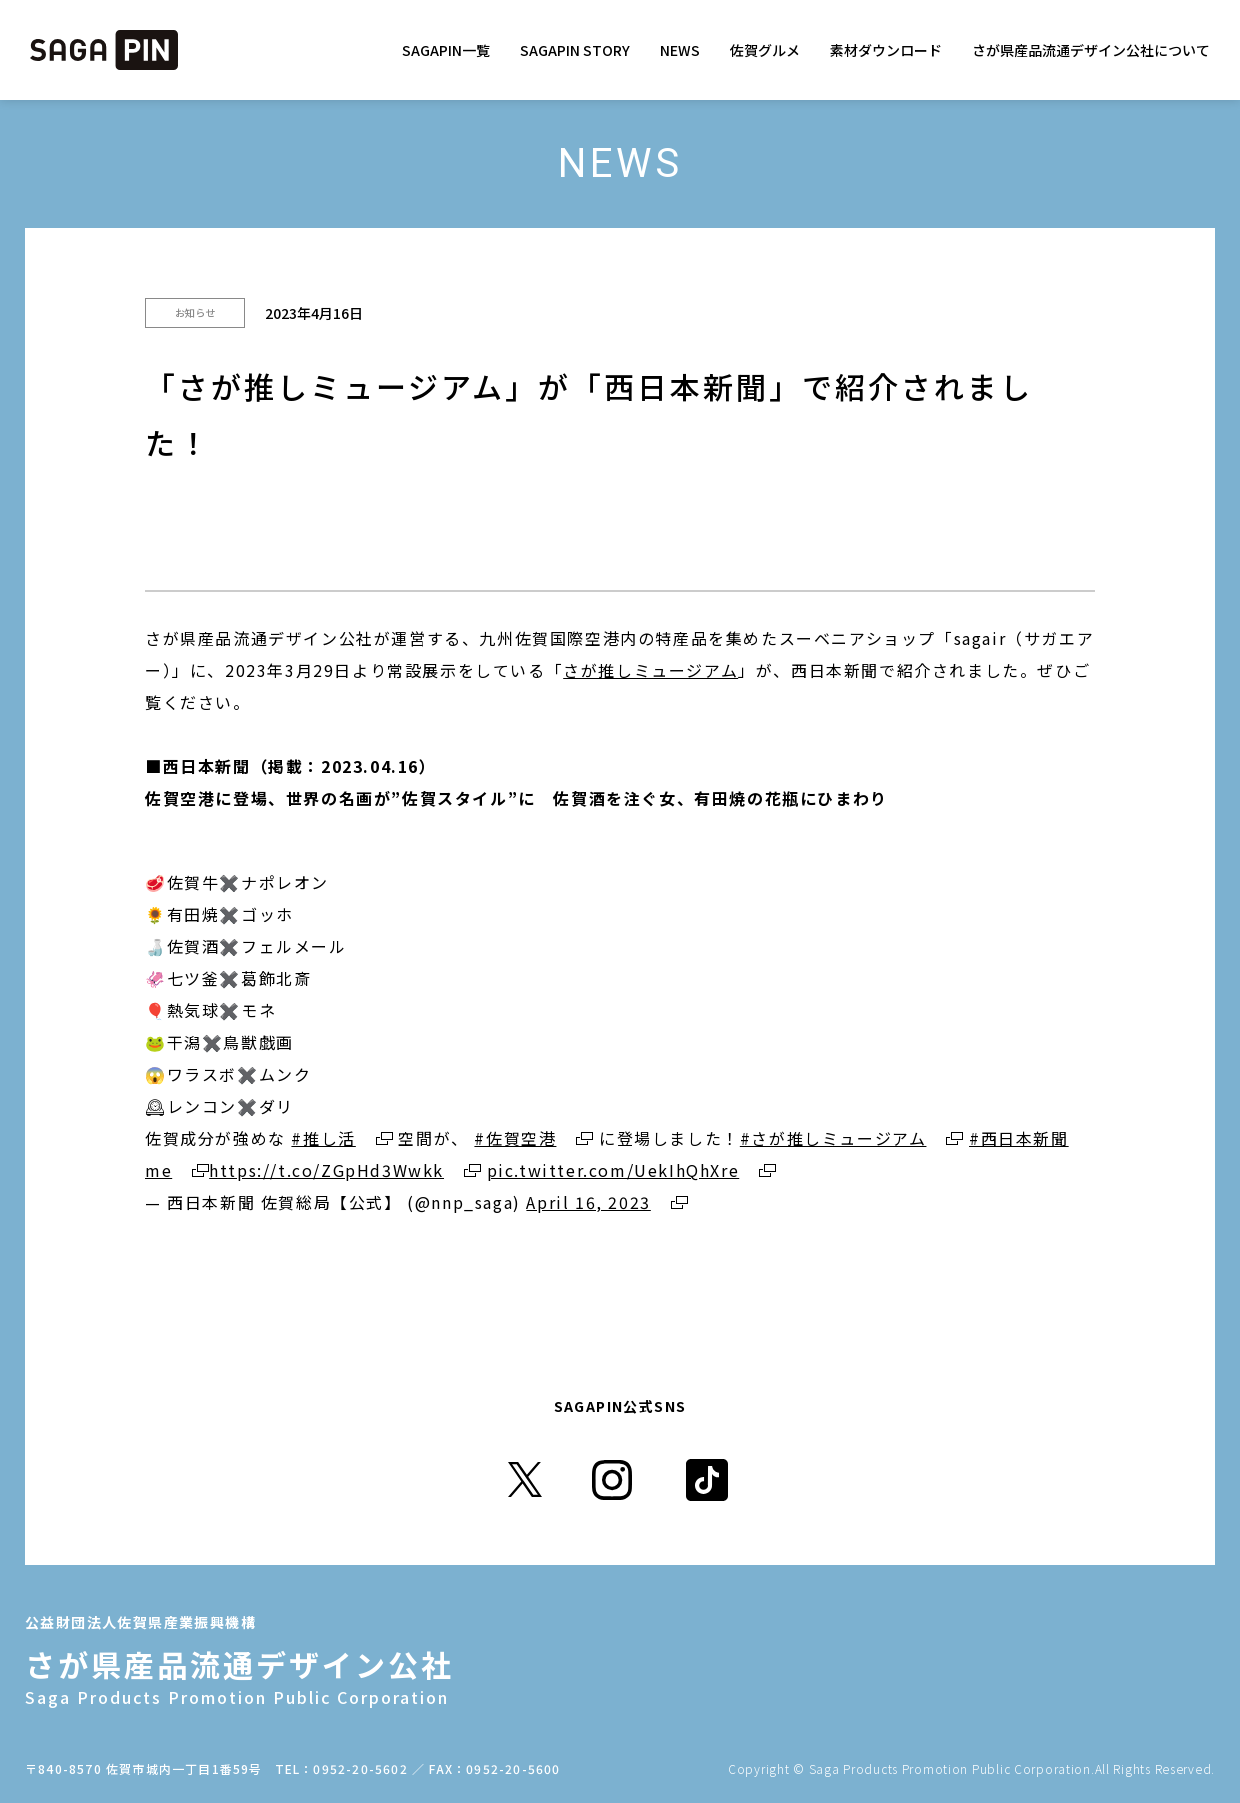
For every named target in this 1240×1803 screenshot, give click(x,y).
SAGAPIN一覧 (446, 50)
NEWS (680, 50)
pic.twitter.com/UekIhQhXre (613, 1170)
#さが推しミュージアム (833, 1138)
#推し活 (323, 1138)
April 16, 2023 (588, 1202)
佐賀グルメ (765, 50)
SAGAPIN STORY (575, 50)
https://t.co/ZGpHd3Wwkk (326, 1170)
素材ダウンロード (886, 50)
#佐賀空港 (515, 1138)
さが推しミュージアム (650, 670)
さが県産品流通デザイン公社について (1091, 50)
